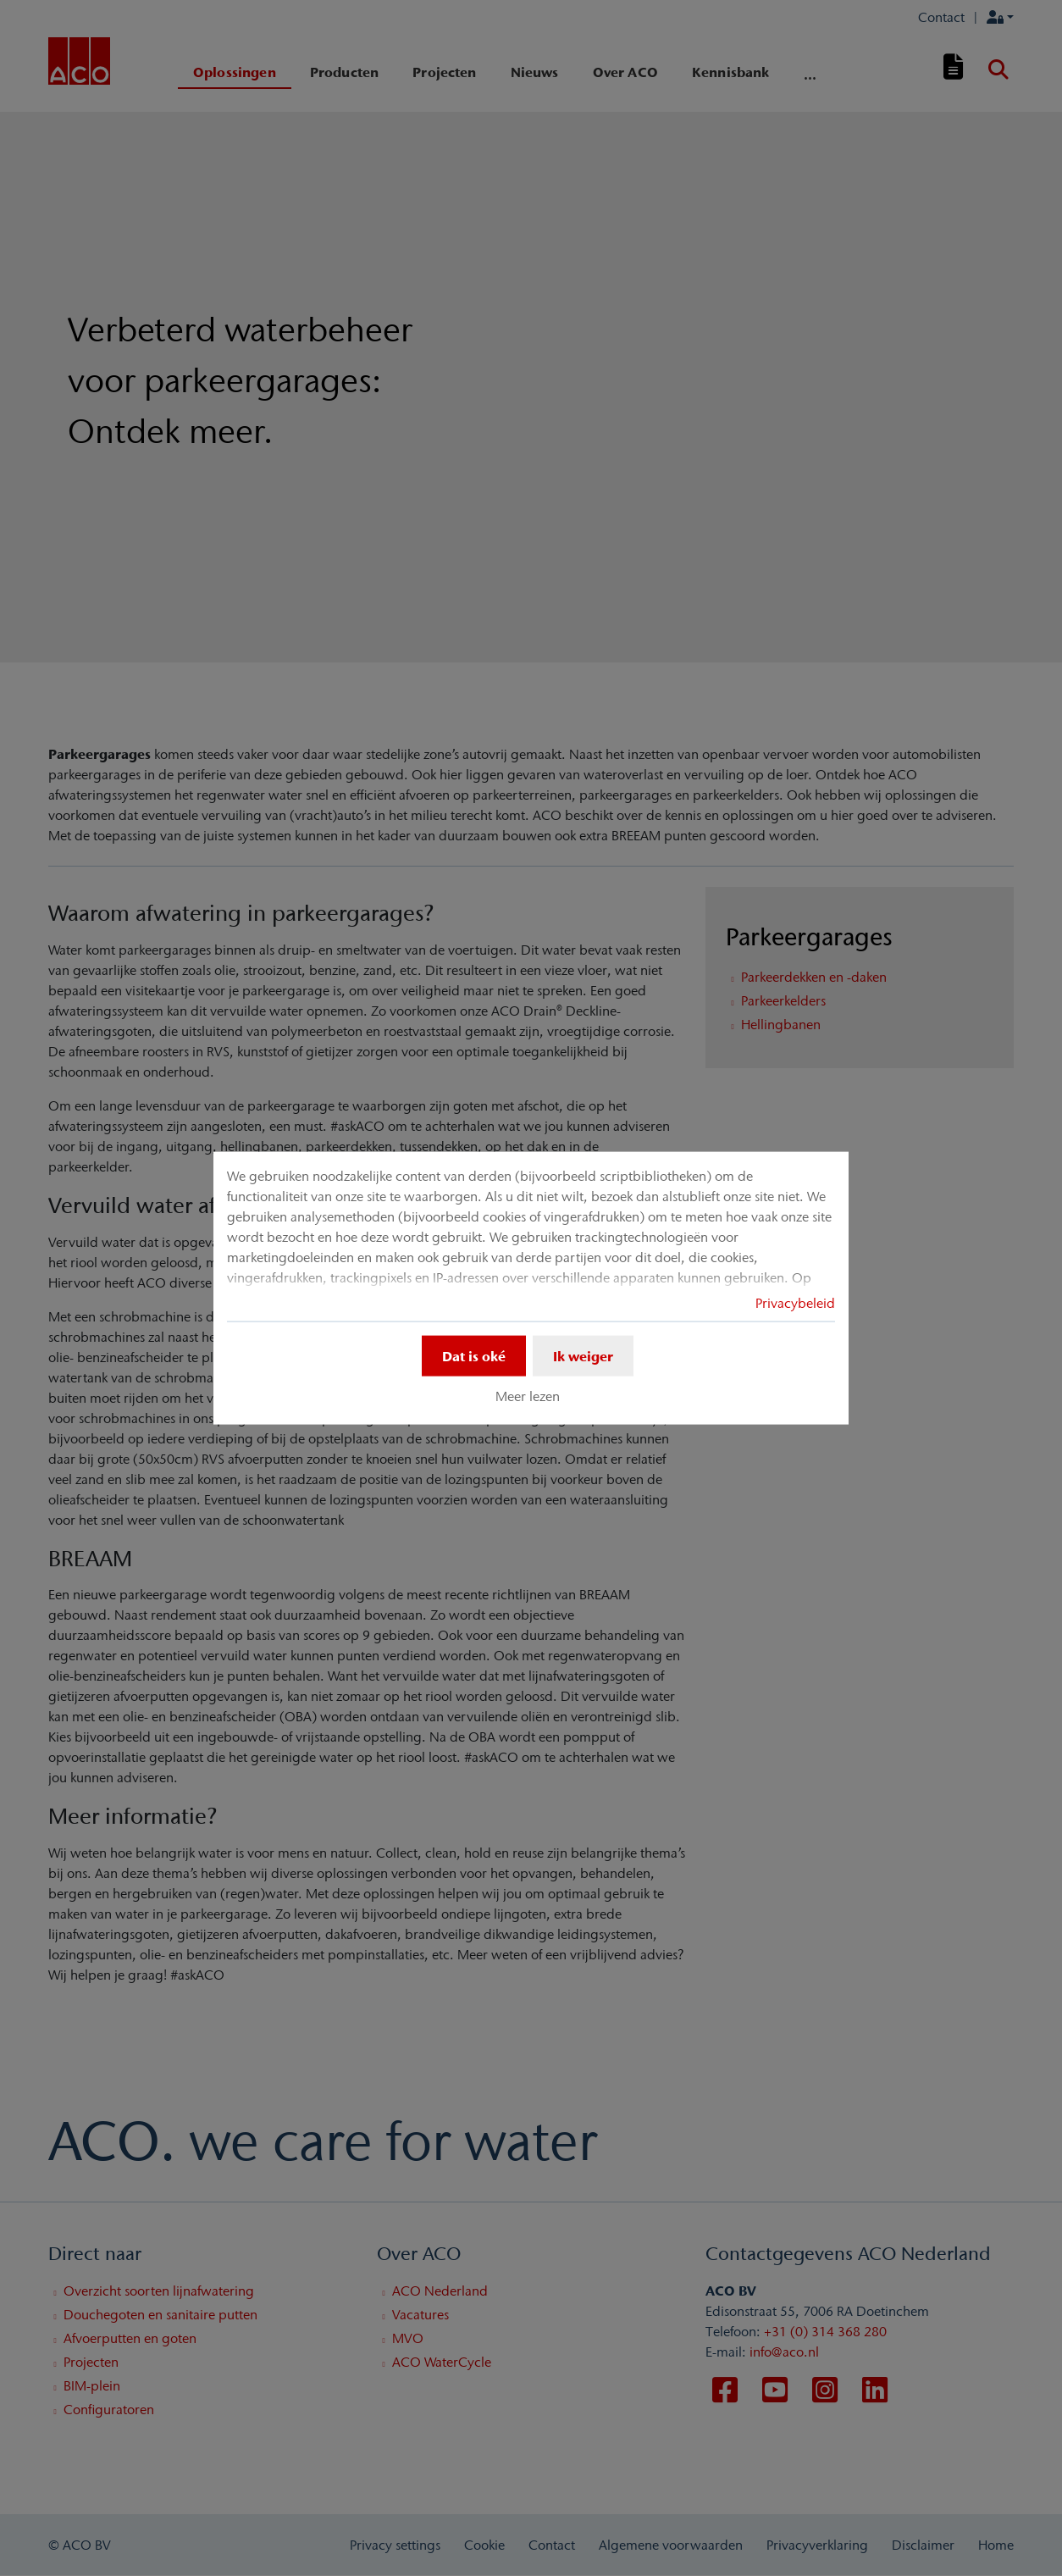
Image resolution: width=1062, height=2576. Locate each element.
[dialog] (531, 1288)
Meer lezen (527, 1396)
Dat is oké (474, 1355)
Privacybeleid (795, 1302)
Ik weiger (583, 1355)
